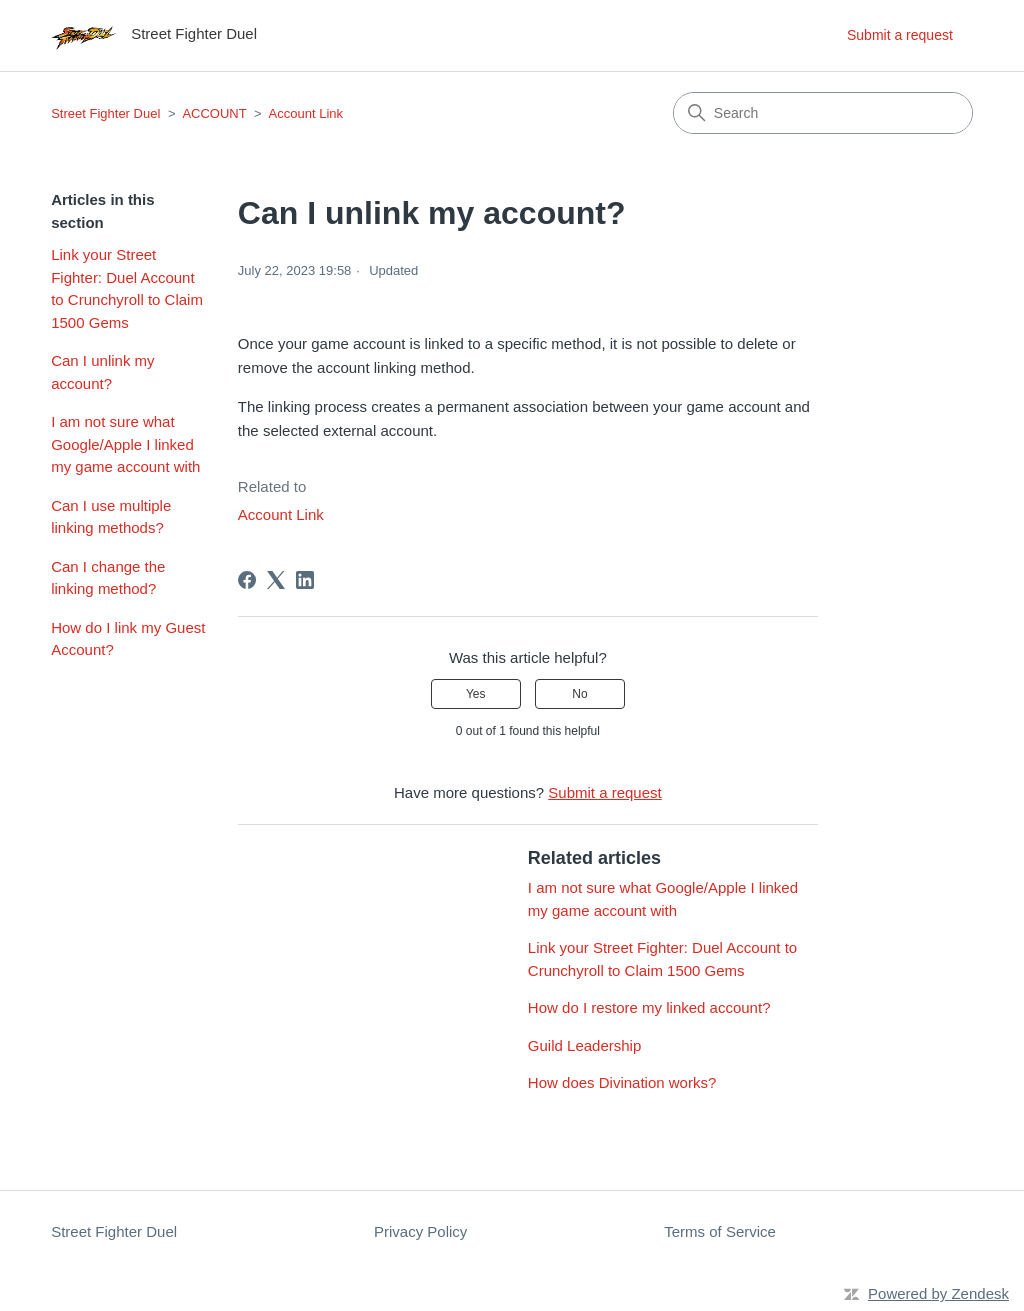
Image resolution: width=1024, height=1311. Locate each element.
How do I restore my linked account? (649, 1007)
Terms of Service (720, 1231)
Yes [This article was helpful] (476, 694)
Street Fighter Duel (105, 113)
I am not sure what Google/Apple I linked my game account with (125, 444)
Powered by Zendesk (938, 1293)
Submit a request (900, 35)
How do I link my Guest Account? (128, 639)
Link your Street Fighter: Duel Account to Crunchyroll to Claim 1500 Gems (127, 288)
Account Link (306, 113)
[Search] (823, 113)
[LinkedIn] (305, 580)
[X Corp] (276, 580)
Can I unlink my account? (102, 372)
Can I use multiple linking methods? (111, 517)
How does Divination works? (622, 1082)
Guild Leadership (584, 1045)
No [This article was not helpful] (579, 694)
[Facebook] (247, 580)
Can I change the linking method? (108, 578)
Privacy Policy (420, 1231)
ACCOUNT (214, 113)
